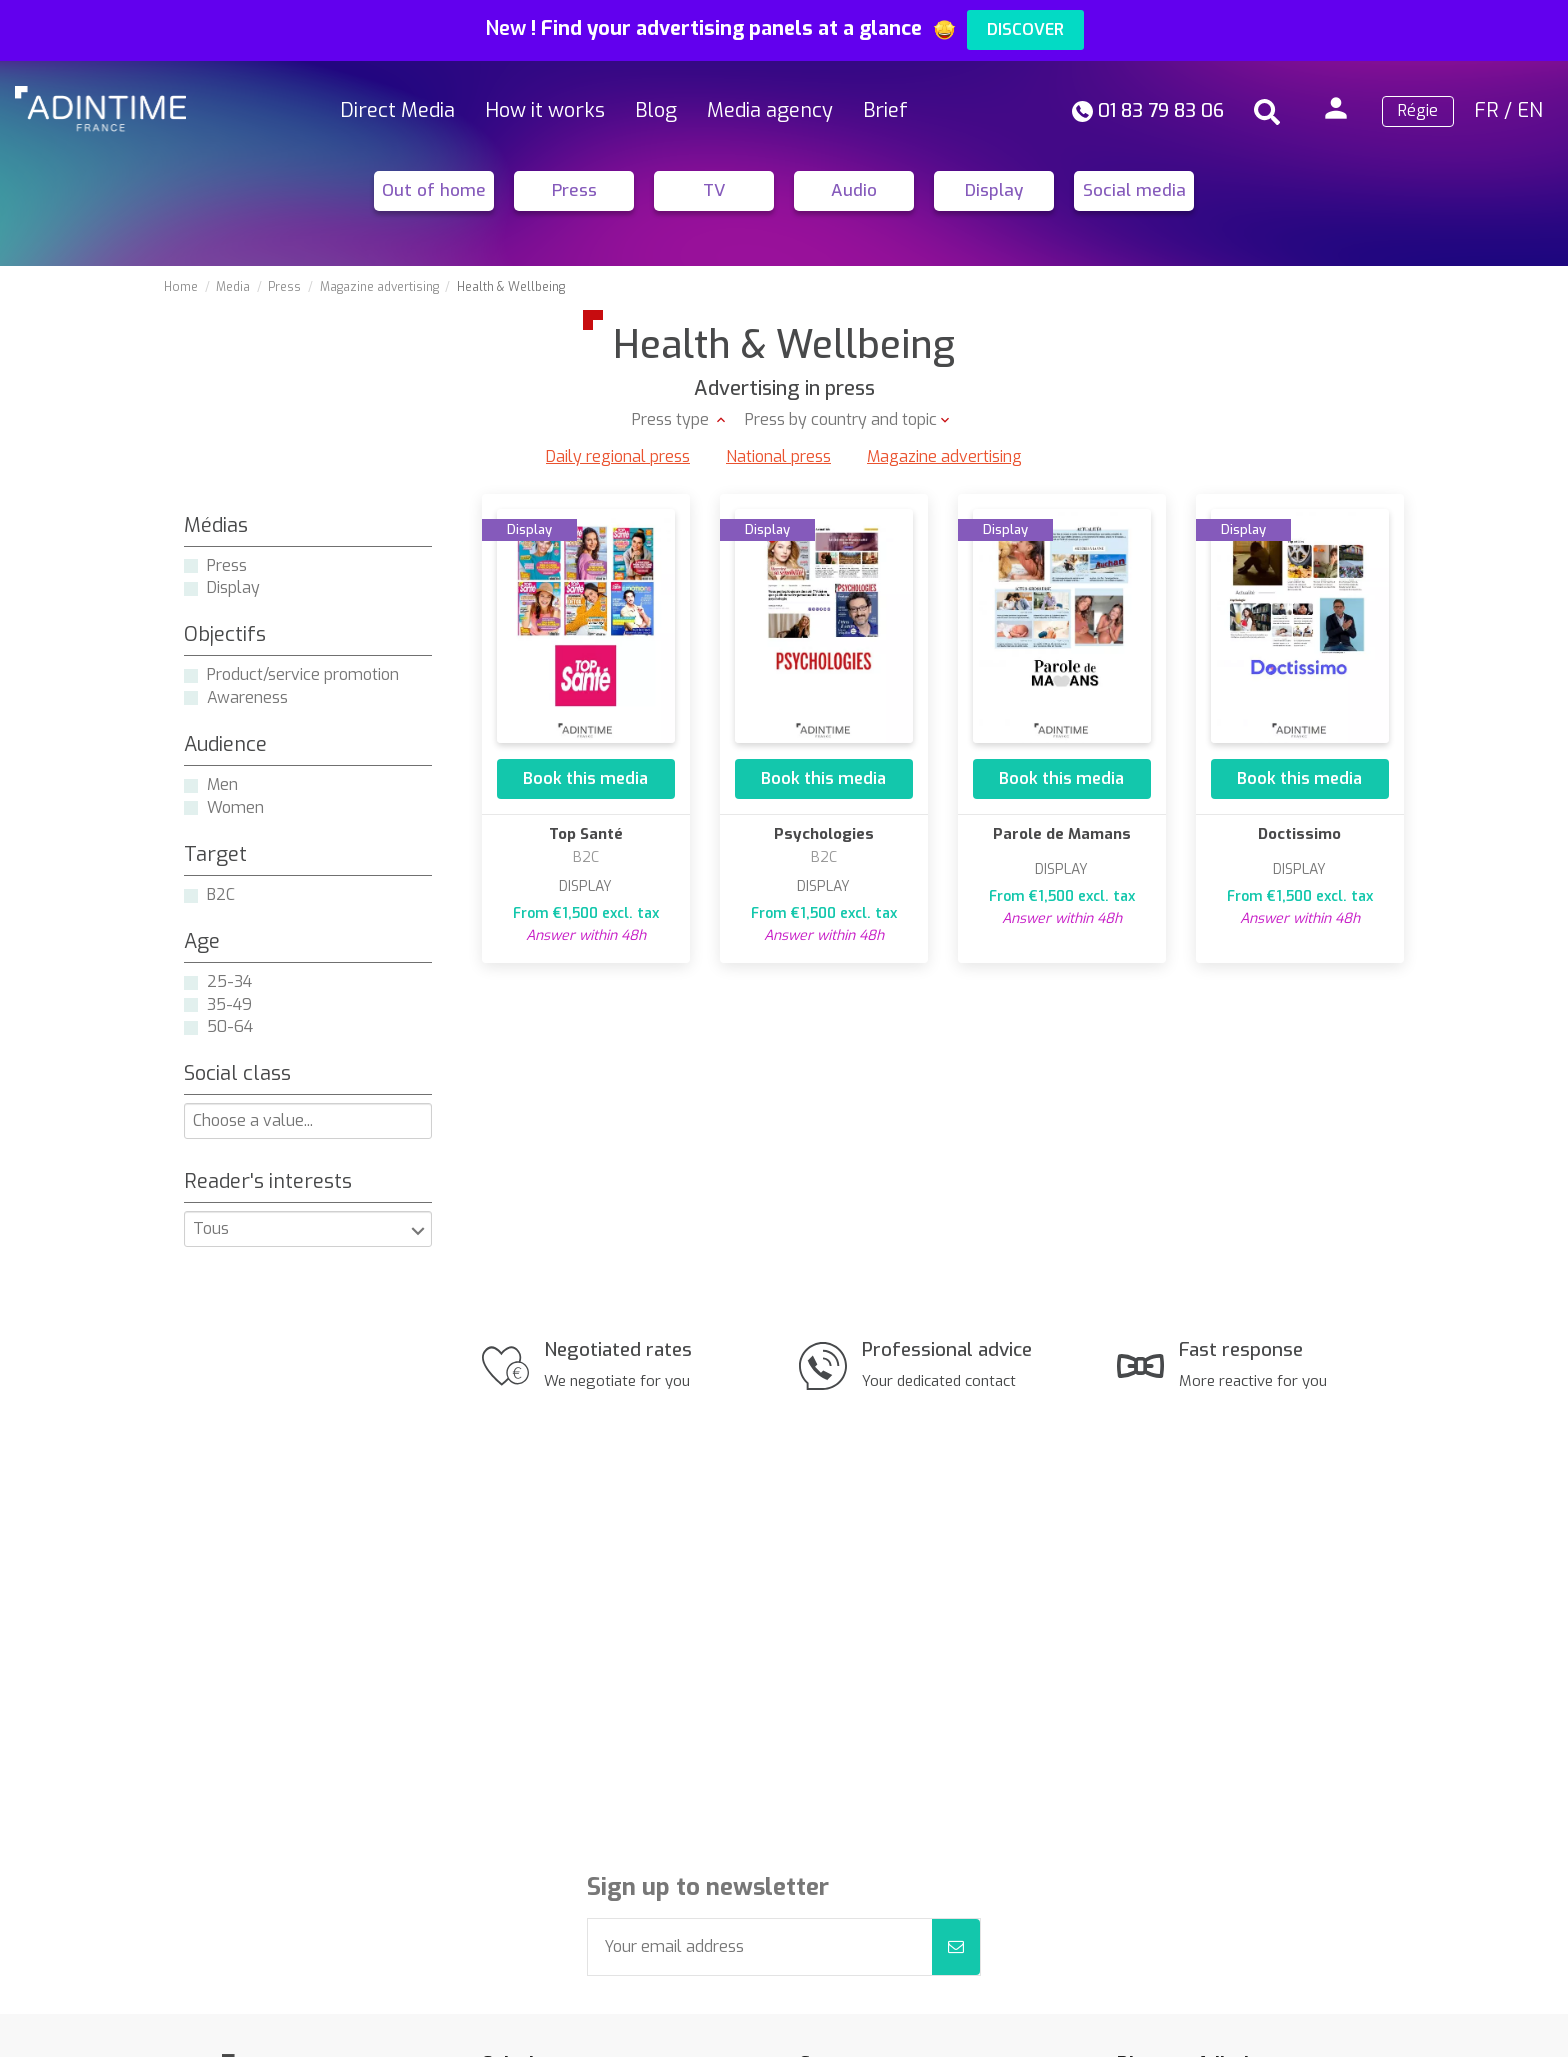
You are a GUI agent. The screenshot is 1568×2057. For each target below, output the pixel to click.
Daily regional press (618, 456)
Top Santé (586, 834)
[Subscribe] (956, 1947)
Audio (854, 190)
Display (994, 190)
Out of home (434, 190)
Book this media (585, 778)
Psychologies (824, 834)
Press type (672, 419)
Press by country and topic (841, 419)
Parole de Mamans (1062, 834)
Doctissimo (1299, 834)
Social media (1134, 190)
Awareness (247, 697)
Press (574, 190)
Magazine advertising (944, 456)
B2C (221, 894)
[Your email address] (759, 1947)
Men (222, 784)
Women (235, 807)
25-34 (229, 981)
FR (1486, 110)
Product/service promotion (303, 674)
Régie (1418, 110)
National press (778, 456)
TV (714, 190)
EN (1530, 110)
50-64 (230, 1026)
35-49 (229, 1004)
